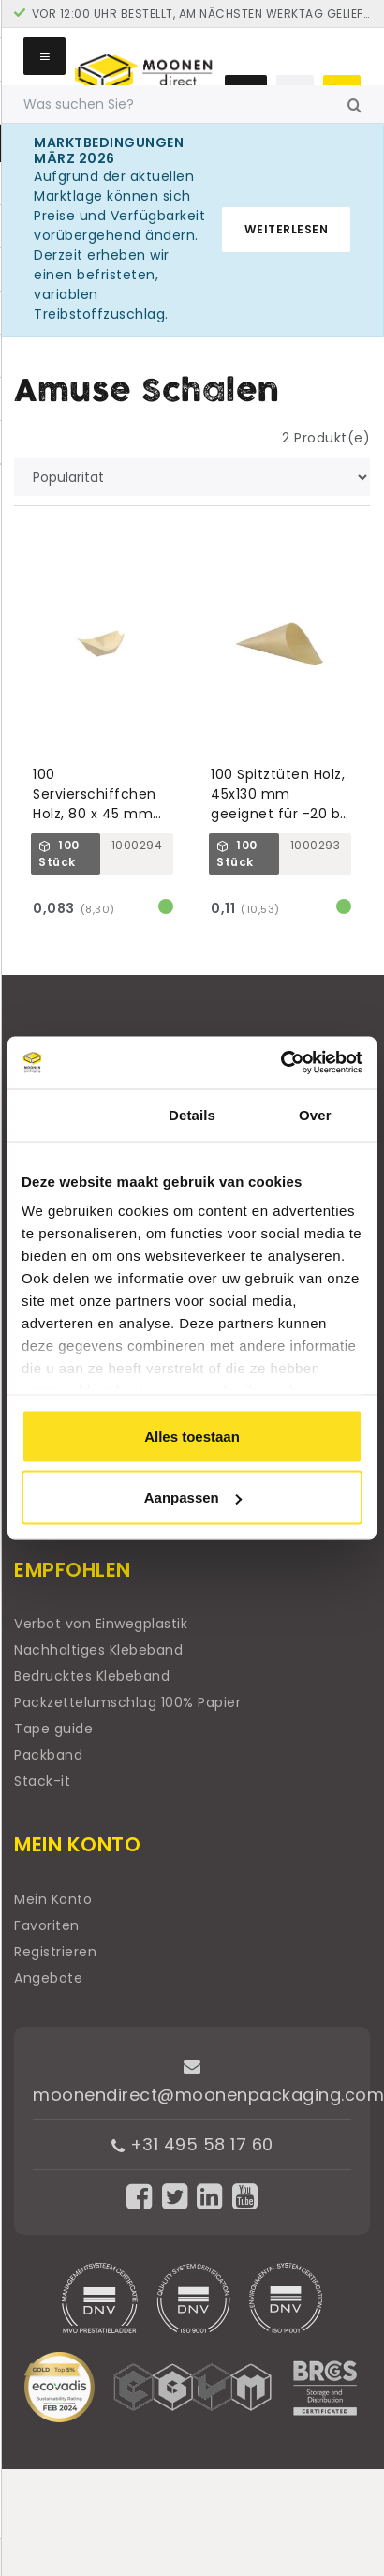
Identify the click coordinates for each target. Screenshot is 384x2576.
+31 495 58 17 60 (192, 2144)
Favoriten (47, 1925)
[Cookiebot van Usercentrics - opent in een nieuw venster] (280, 1063)
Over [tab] (315, 1114)
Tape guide (53, 1728)
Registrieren (55, 1951)
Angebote (48, 1978)
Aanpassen (193, 1497)
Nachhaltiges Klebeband (98, 1649)
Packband (48, 1754)
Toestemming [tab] (69, 1114)
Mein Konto (53, 1899)
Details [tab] (192, 1114)
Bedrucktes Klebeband (92, 1676)
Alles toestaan (192, 1436)
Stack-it (42, 1781)
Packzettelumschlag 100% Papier (127, 1702)
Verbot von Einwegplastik (100, 1623)
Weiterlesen (286, 229)
